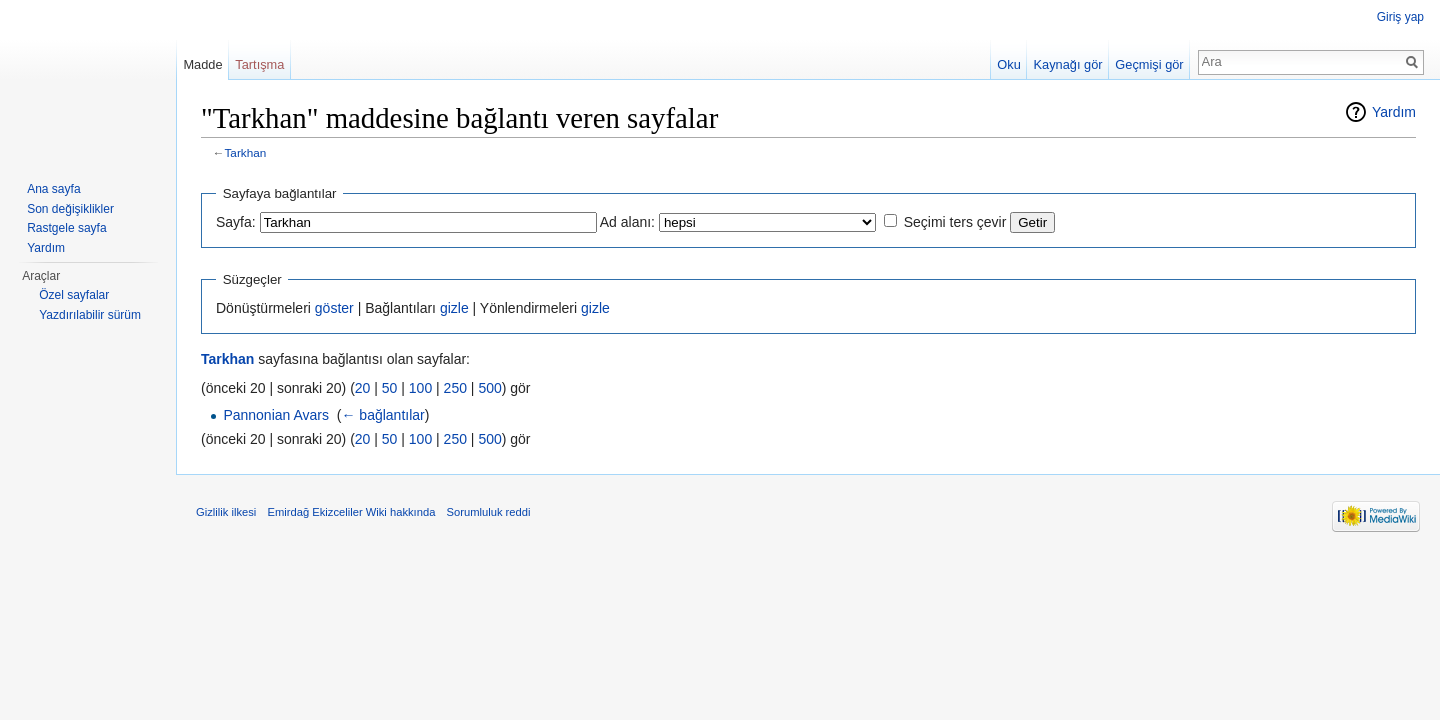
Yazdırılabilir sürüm (90, 315)
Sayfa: (236, 222)
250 (455, 388)
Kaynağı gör (1068, 64)
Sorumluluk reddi (489, 512)
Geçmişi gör (1149, 64)
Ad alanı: (627, 222)
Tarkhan (246, 152)
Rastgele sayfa (66, 228)
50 (390, 388)
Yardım (1394, 112)
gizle (454, 308)
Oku (1008, 64)
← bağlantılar (382, 415)
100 (420, 388)
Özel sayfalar (74, 295)
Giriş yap (1400, 17)
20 (363, 388)
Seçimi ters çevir (955, 222)
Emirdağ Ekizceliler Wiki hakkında (351, 512)
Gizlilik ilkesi (226, 512)
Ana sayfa (53, 189)
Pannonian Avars (276, 415)
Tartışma (259, 64)
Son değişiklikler (70, 209)
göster (334, 308)
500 (489, 388)
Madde (202, 64)
